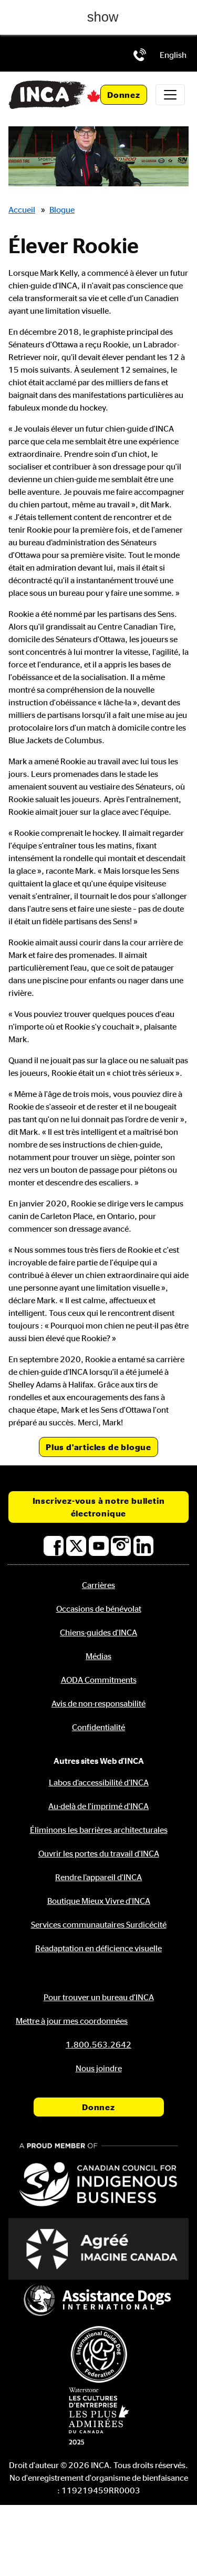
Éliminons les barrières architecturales (99, 1829)
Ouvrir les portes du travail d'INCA (98, 1853)
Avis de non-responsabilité (98, 1703)
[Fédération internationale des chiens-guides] (98, 2354)
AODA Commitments (99, 1679)
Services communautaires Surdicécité (99, 1924)
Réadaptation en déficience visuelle (98, 1948)
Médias (98, 1656)
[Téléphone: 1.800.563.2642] (139, 54)
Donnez (123, 94)
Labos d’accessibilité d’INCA (99, 1782)
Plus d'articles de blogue (98, 1447)
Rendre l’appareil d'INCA (98, 1877)
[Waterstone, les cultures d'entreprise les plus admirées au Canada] (98, 2416)
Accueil (21, 209)
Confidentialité (98, 1727)
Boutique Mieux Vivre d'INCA (98, 1900)
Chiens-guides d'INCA (98, 1632)
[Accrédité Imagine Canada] (98, 2249)
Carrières (98, 1585)
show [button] (103, 16)
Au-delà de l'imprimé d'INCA (98, 1806)
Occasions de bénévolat (98, 1608)
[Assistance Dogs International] (98, 2301)
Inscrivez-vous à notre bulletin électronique (99, 1507)
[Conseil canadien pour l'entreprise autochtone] (98, 2176)
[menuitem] (173, 54)
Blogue (62, 209)
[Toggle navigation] (170, 94)
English (173, 54)
